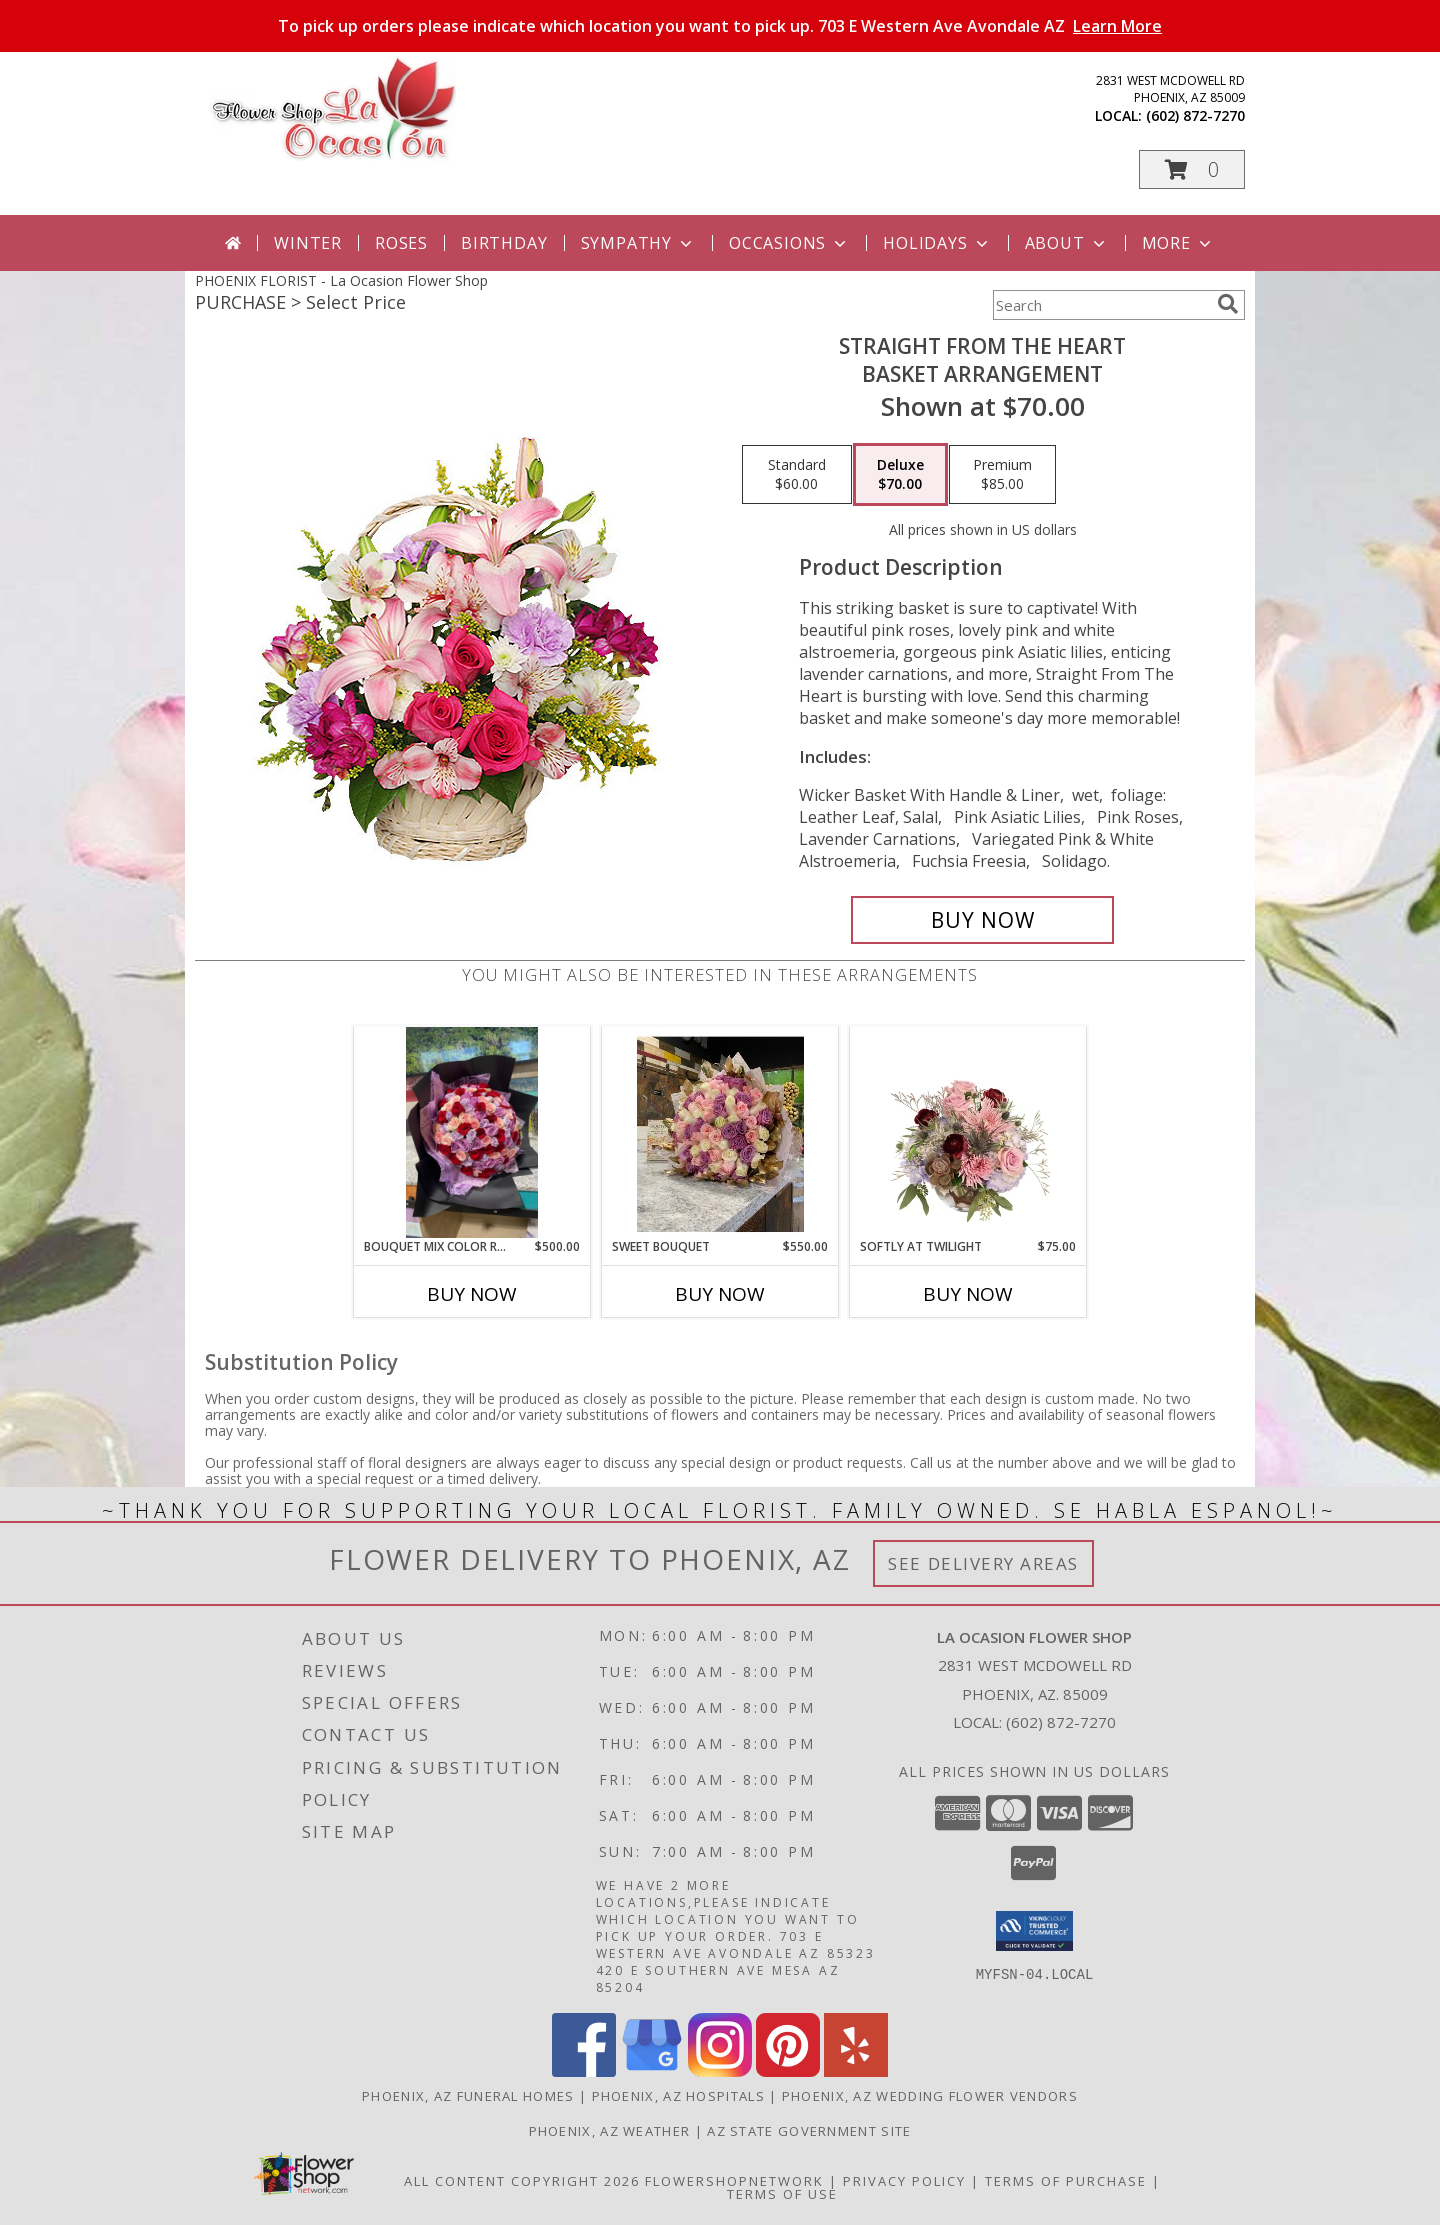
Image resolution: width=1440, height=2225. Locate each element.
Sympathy (638, 243)
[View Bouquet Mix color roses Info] (472, 1132)
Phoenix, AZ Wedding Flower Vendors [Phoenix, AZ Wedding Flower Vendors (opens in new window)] (930, 2096)
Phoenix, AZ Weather (610, 2131)
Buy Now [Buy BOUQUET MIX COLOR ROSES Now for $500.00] (472, 1294)
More (1178, 243)
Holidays (937, 243)
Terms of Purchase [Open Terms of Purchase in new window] (1066, 2181)
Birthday (504, 243)
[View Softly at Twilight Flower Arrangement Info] (968, 1132)
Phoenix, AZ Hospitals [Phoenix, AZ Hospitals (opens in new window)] (678, 2096)
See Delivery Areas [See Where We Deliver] (983, 1563)
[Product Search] (1101, 305)
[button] (1192, 169)
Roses (401, 243)
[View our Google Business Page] (652, 2071)
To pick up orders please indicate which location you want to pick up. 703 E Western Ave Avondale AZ (720, 26)
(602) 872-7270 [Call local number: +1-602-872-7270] (1195, 115)
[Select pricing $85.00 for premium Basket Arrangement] (1002, 475)
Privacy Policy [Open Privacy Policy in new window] (904, 2181)
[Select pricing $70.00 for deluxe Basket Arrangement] (900, 475)
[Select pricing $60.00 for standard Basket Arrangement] (797, 475)
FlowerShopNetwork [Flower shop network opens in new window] (734, 2181)
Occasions (789, 243)
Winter (308, 243)
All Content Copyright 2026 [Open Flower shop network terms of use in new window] (522, 2181)
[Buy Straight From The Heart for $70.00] (982, 920)
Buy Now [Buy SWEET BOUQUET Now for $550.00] (720, 1294)
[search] (1228, 304)
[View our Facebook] (584, 2071)
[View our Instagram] (720, 2071)
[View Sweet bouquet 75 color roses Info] (720, 1132)
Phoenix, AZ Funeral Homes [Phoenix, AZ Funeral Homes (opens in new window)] (468, 2096)
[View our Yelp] (856, 2071)
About (1067, 243)
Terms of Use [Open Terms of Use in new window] (782, 2194)
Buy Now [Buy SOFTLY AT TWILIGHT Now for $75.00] (968, 1294)
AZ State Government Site (809, 2131)
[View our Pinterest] (788, 2071)
